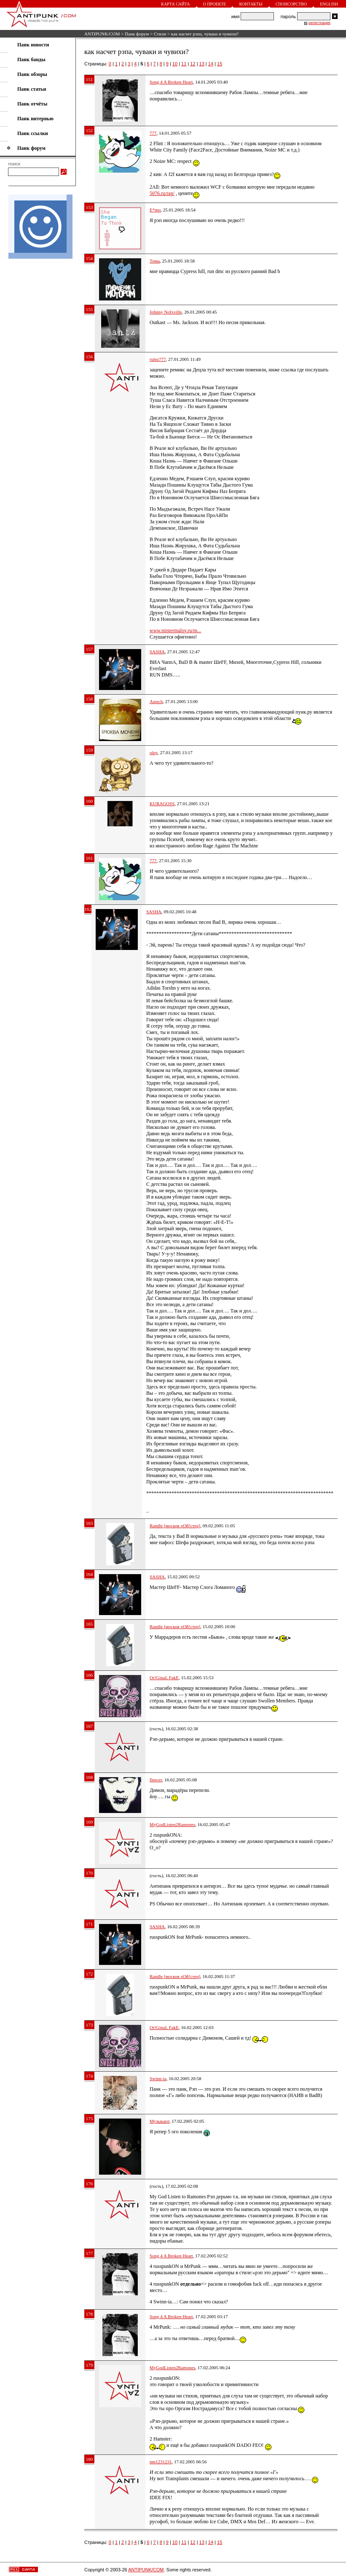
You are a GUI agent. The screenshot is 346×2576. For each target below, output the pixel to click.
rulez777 (158, 359)
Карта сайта (175, 4)
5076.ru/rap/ (162, 193)
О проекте (214, 4)
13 (201, 63)
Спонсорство (291, 4)
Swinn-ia (158, 2078)
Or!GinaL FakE (164, 1677)
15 (219, 63)
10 (174, 63)
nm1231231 (161, 2461)
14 (210, 63)
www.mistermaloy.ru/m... (175, 630)
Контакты (250, 4)
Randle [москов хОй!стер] (175, 1525)
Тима (155, 260)
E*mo (155, 209)
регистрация (319, 23)
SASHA (157, 651)
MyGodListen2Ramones (172, 1824)
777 (153, 132)
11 (183, 63)
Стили (160, 33)
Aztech (156, 701)
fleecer (156, 1779)
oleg (154, 752)
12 (192, 63)
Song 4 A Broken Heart (171, 81)
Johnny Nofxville (166, 311)
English (329, 4)
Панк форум (137, 33)
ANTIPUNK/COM (102, 33)
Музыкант (159, 2121)
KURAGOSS (162, 803)
